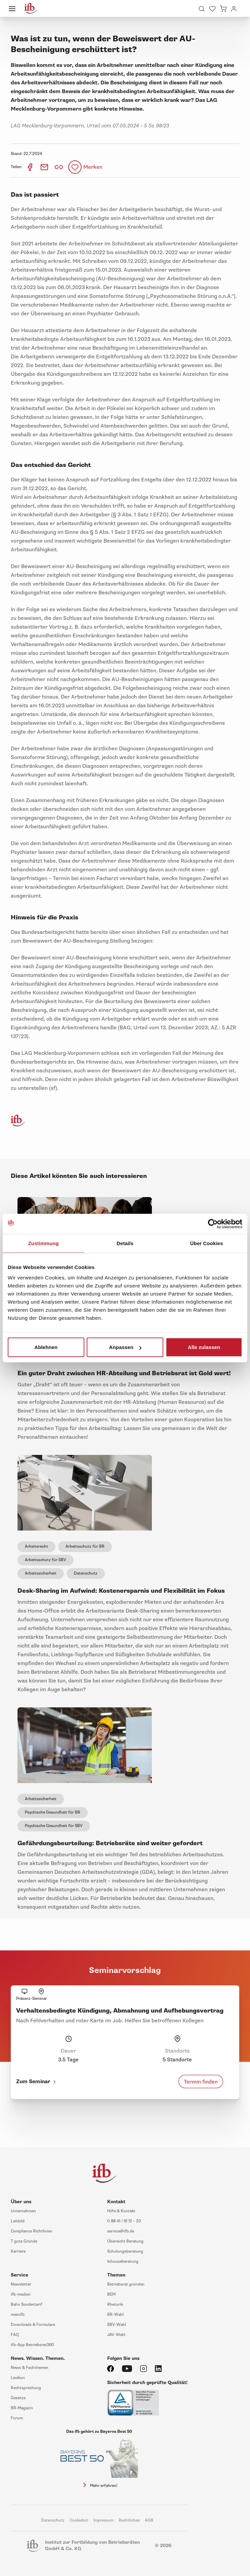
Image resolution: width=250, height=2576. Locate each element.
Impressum (103, 2520)
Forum (17, 2418)
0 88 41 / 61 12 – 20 (124, 2221)
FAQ (15, 2334)
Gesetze (18, 2398)
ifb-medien (21, 2294)
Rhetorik (115, 2304)
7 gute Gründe (24, 2241)
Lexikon (18, 2377)
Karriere (18, 2251)
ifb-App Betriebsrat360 (32, 2344)
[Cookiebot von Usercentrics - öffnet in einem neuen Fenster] (212, 1224)
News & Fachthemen (29, 2367)
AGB (149, 2520)
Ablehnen (45, 1347)
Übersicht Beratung (125, 2241)
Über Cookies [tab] (206, 1243)
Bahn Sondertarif (26, 2304)
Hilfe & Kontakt (121, 2211)
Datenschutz (85, 1573)
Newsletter (21, 2284)
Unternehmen (23, 2211)
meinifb (18, 2314)
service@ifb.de (120, 2231)
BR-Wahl (115, 2314)
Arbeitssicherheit (40, 1573)
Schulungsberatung (125, 2251)
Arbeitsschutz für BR (85, 1546)
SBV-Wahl (116, 2324)
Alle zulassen (204, 1347)
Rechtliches (129, 2520)
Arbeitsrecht (36, 1546)
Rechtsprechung (26, 2387)
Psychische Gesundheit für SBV (54, 1825)
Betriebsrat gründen (125, 2284)
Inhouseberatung (122, 2261)
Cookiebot (79, 2520)
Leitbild (18, 2221)
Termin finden (201, 2081)
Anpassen (125, 1347)
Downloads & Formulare (33, 2324)
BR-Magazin (22, 2408)
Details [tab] (125, 1243)
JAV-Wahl (116, 2334)
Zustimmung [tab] (43, 1243)
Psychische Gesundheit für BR (52, 1812)
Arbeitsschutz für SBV (45, 1559)
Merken (92, 167)
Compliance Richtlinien (31, 2231)
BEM (111, 2294)
